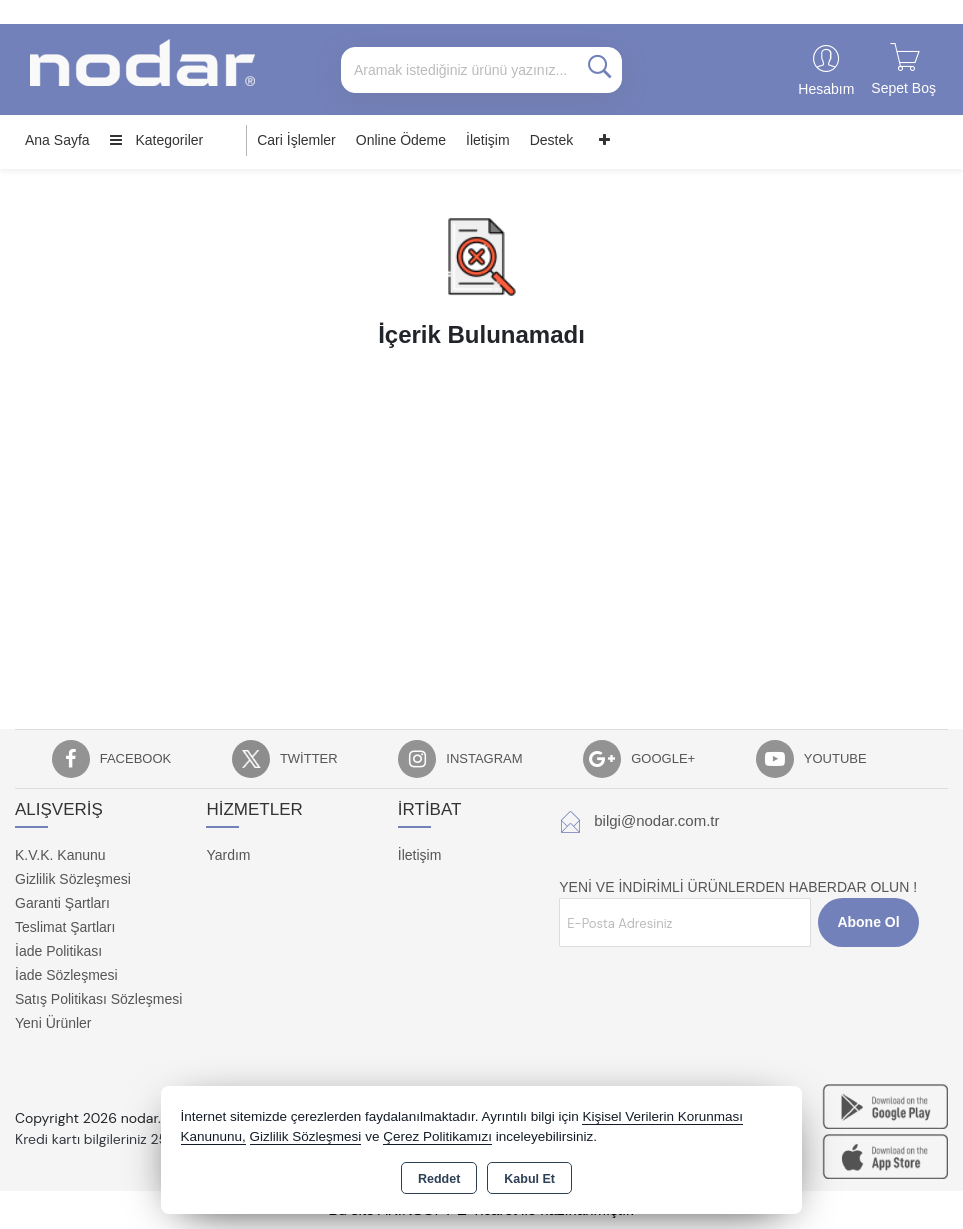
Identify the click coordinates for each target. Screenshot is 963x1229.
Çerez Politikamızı (437, 1136)
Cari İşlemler (296, 140)
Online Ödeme (401, 140)
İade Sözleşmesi (66, 975)
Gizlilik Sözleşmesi (73, 879)
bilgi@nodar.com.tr (656, 820)
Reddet (439, 1179)
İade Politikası (58, 951)
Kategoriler (157, 140)
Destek (552, 140)
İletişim (488, 140)
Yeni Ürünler (53, 1023)
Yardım (228, 855)
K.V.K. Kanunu (60, 855)
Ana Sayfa (57, 140)
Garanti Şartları (62, 903)
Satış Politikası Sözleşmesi (98, 999)
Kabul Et (529, 1179)
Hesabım (826, 89)
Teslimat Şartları (65, 927)
